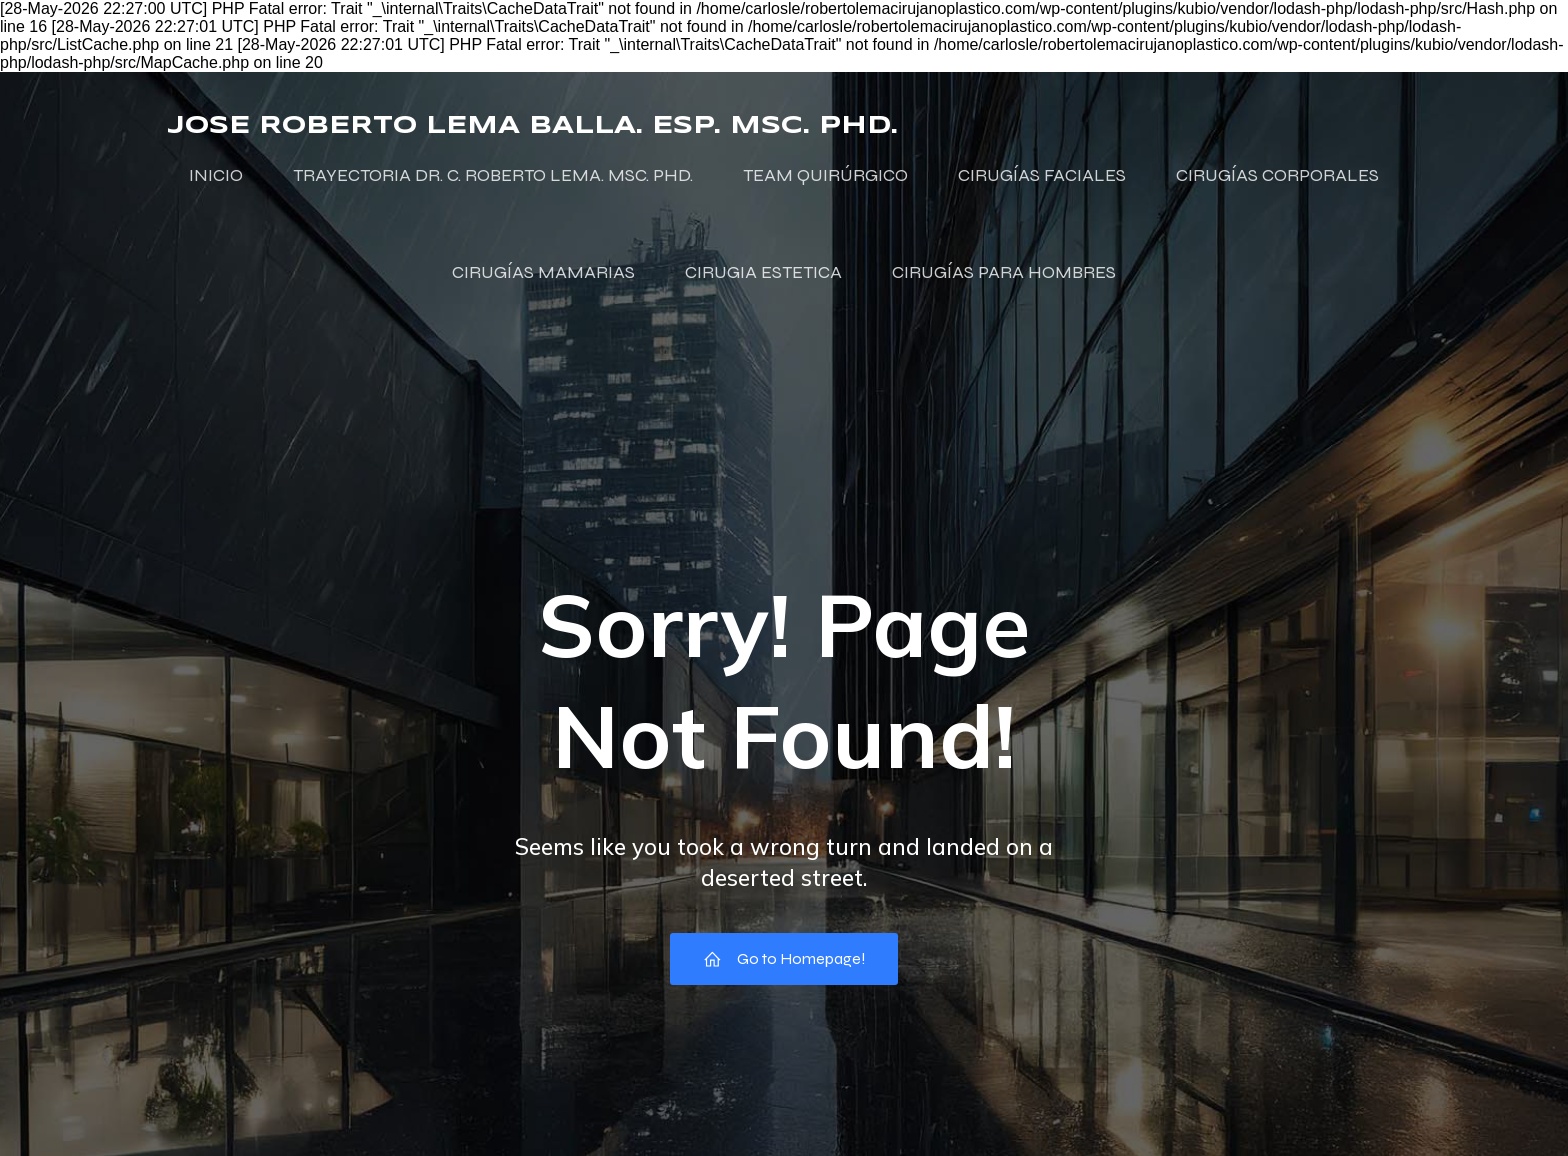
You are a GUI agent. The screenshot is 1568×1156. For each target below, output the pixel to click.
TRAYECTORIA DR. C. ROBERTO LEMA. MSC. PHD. (493, 175)
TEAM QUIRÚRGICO (825, 175)
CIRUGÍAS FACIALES (1042, 175)
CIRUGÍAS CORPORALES (1277, 175)
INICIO (216, 175)
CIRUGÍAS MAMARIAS (543, 272)
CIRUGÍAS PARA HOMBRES (1004, 272)
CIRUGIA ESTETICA (763, 272)
